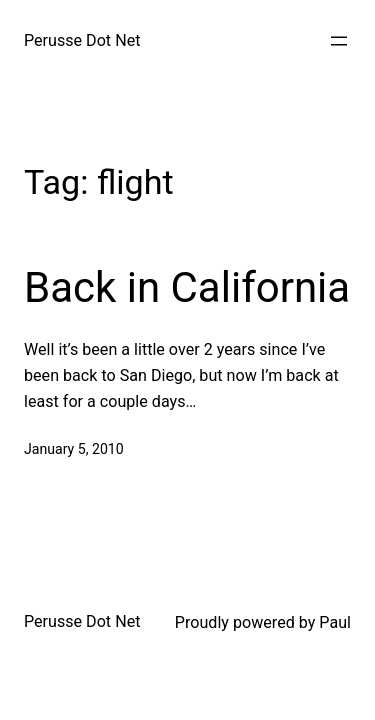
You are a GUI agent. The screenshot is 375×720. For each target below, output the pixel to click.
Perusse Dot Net (82, 40)
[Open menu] (339, 41)
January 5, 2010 (74, 449)
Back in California (187, 287)
